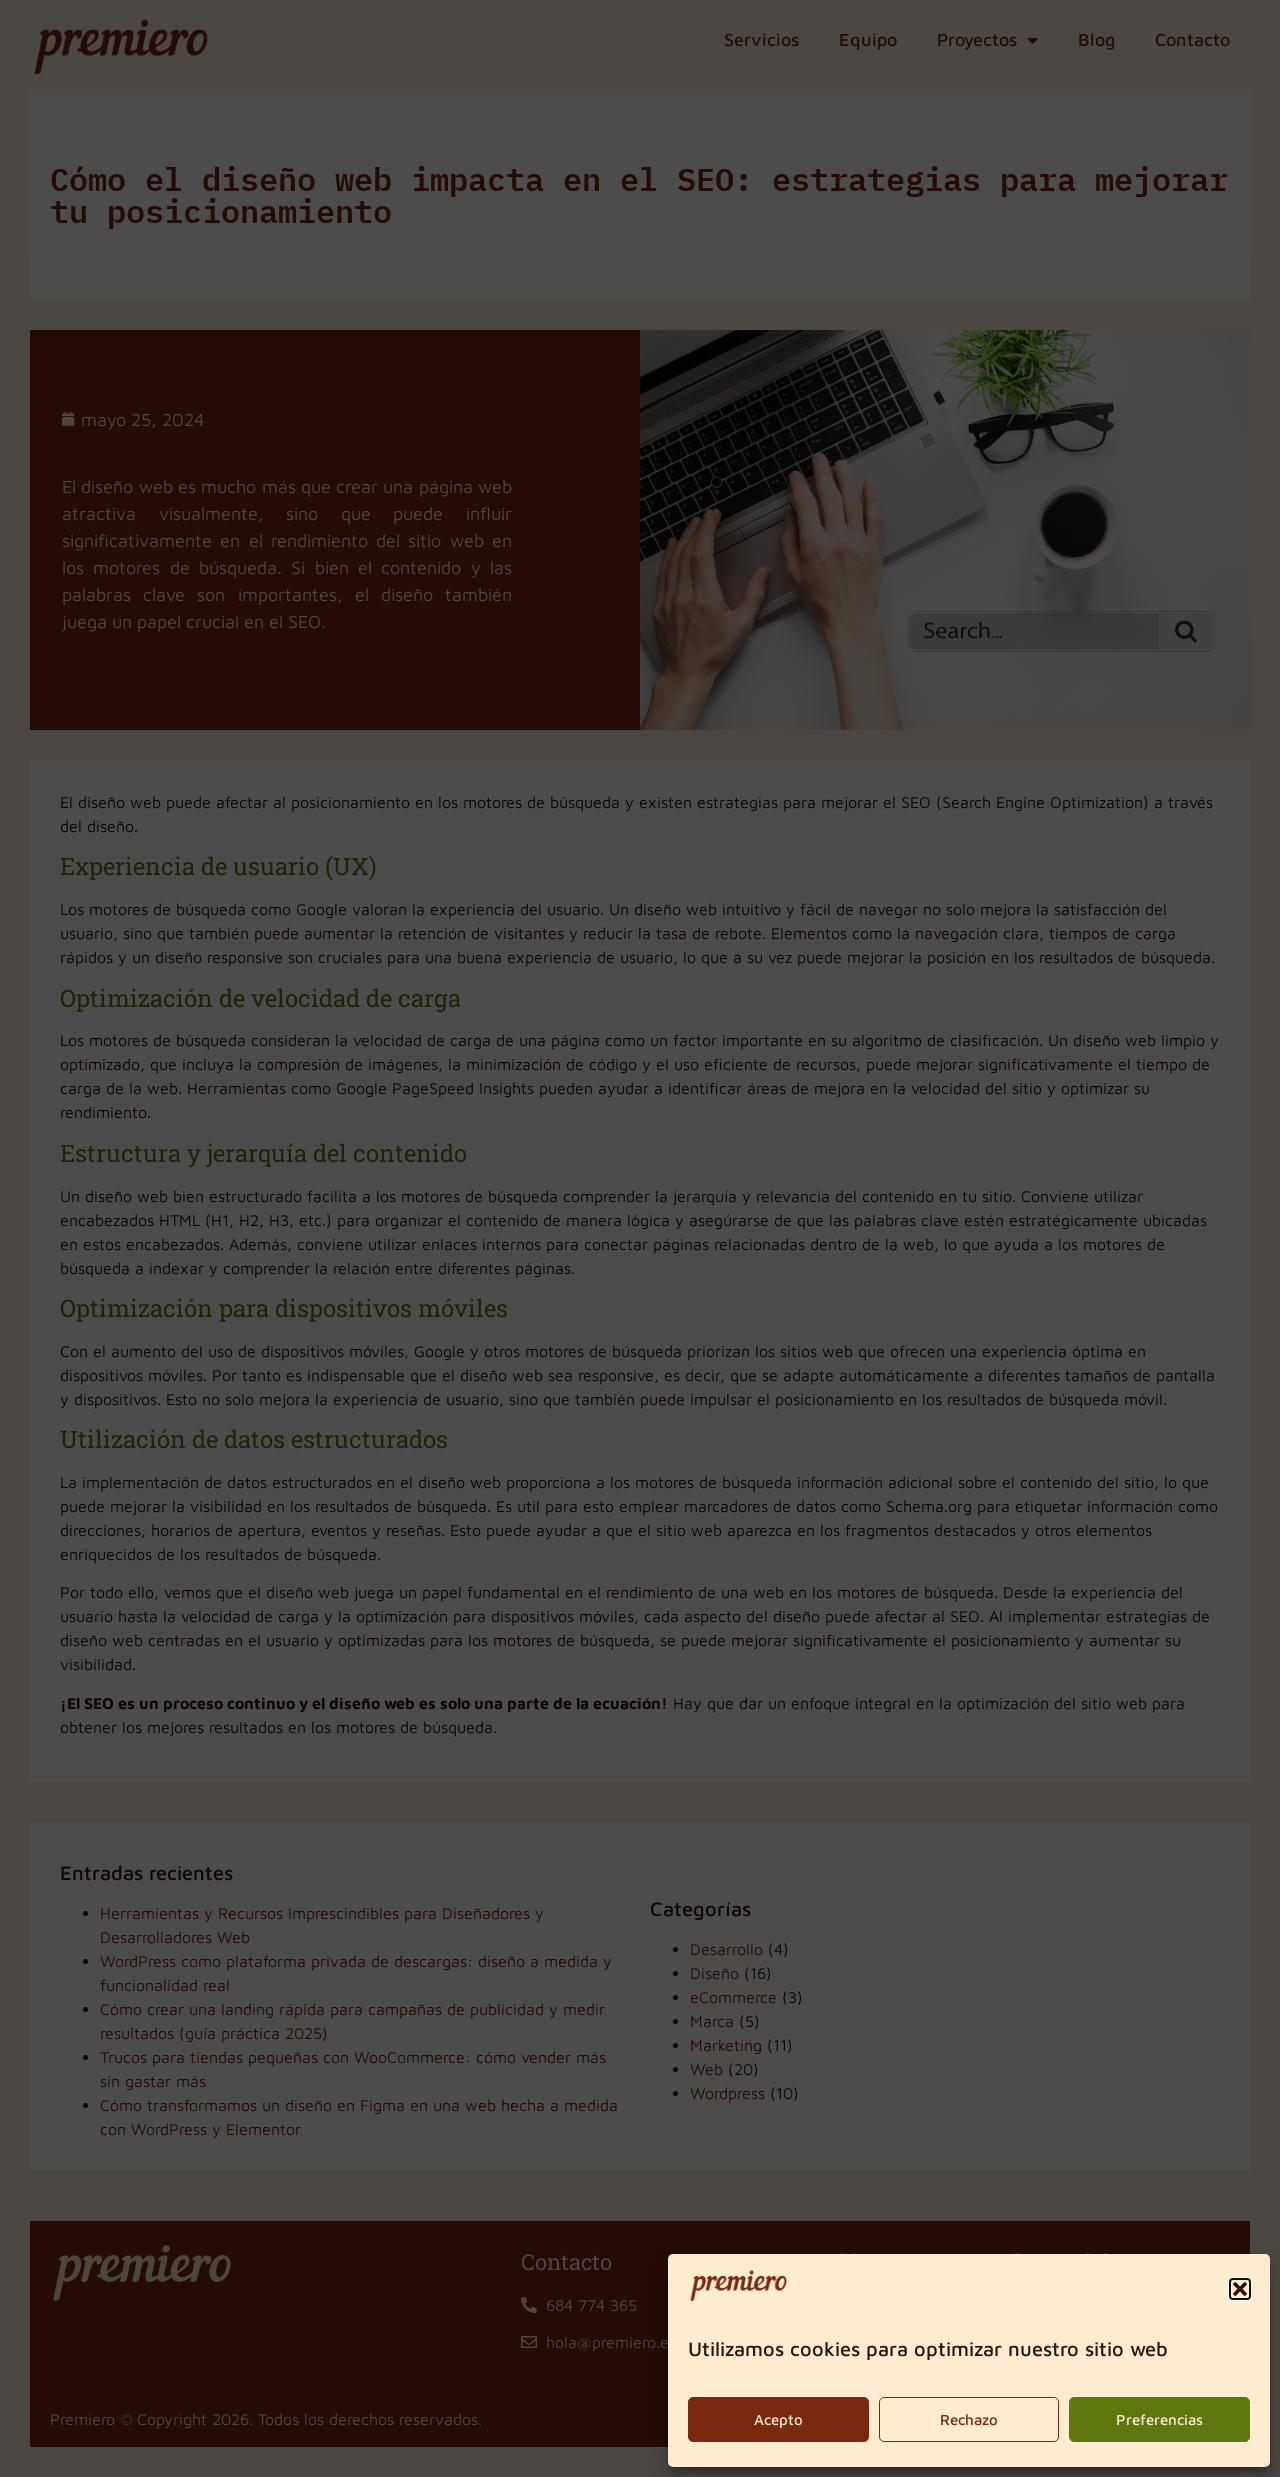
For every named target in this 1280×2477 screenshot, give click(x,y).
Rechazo (969, 2419)
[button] (1240, 2289)
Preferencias (1159, 2419)
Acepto (778, 2419)
